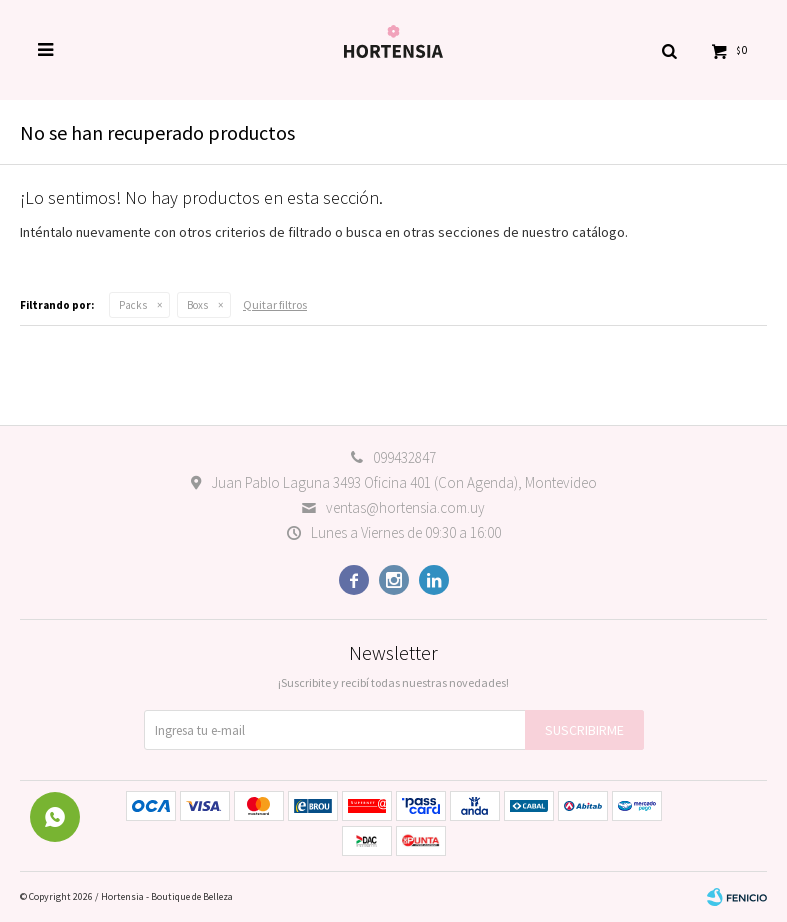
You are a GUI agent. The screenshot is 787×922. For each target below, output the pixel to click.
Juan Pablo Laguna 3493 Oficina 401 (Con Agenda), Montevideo (404, 482)
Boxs (197, 305)
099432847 (404, 457)
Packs (133, 305)
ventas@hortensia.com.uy (405, 507)
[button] (669, 50)
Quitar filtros (275, 304)
